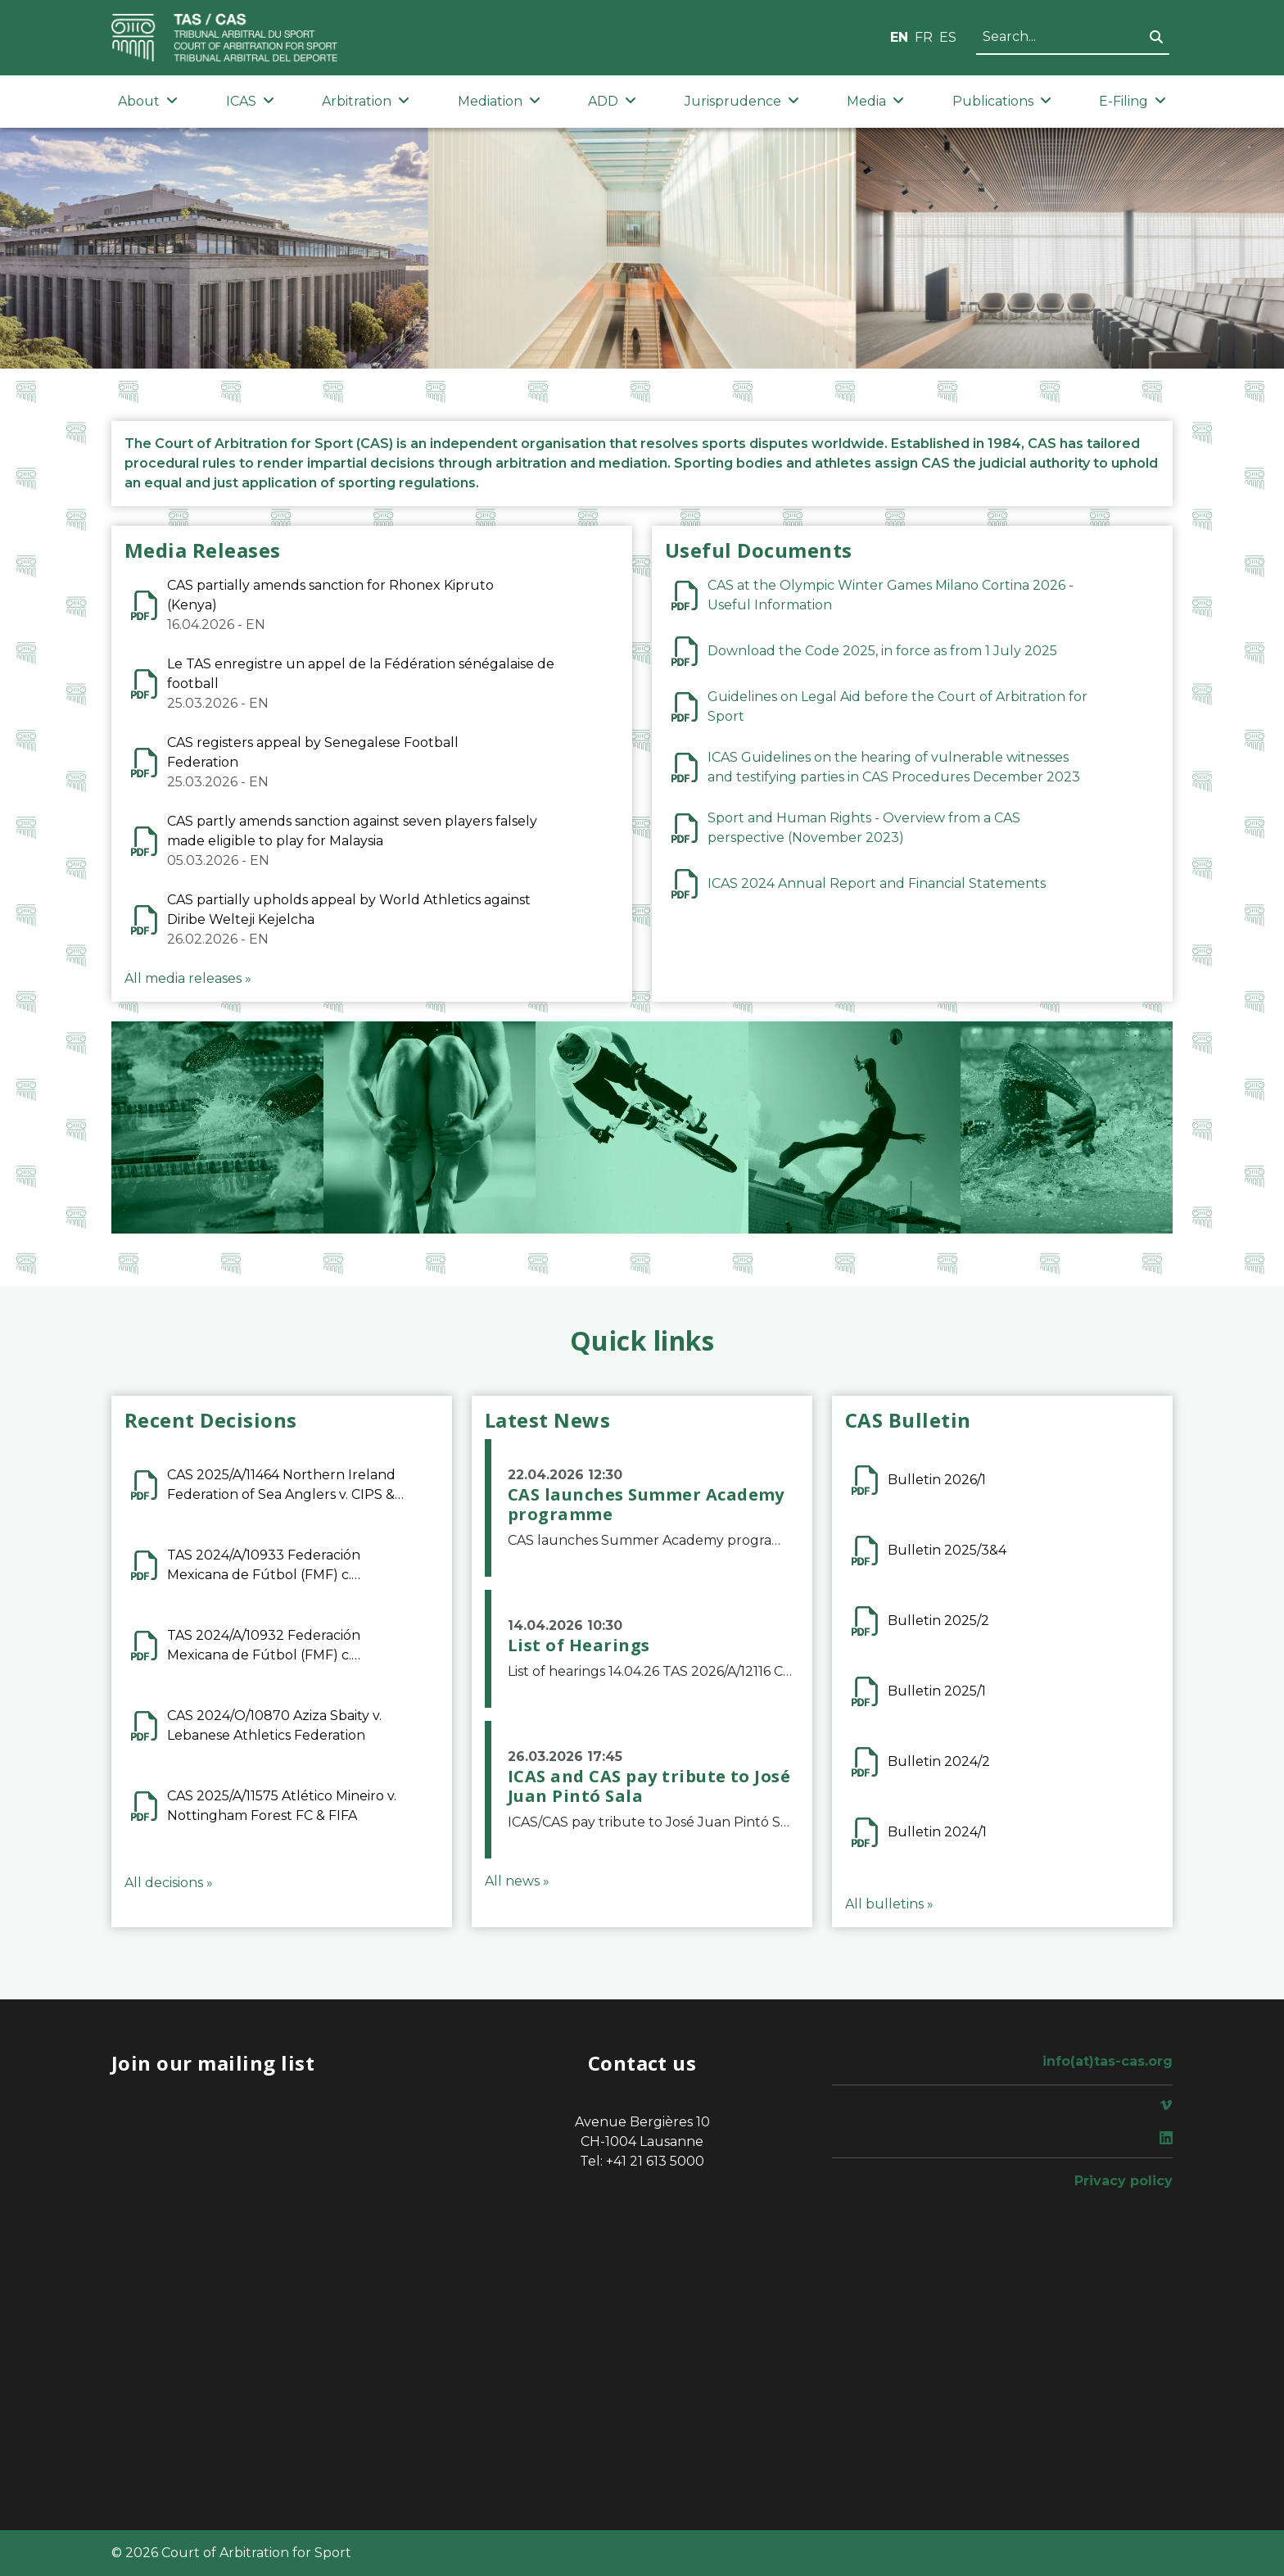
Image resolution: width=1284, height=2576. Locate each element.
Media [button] (875, 101)
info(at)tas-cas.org (1107, 2061)
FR (924, 37)
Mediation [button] (499, 101)
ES (947, 37)
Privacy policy (1123, 2181)
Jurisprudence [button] (742, 101)
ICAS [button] (250, 101)
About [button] (148, 101)
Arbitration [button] (365, 101)
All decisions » (168, 1882)
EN (899, 37)
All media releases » (187, 978)
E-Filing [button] (1132, 101)
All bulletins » (889, 1904)
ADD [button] (612, 101)
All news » (517, 1881)
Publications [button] (1001, 101)
